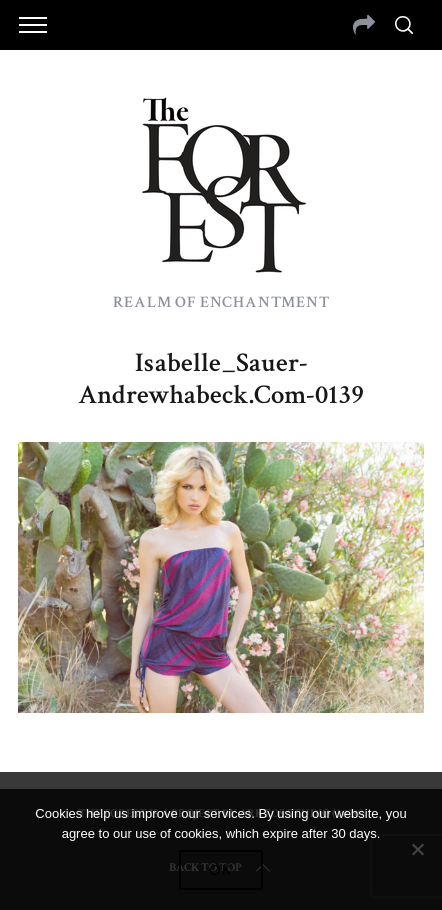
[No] (417, 849)
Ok (221, 870)
